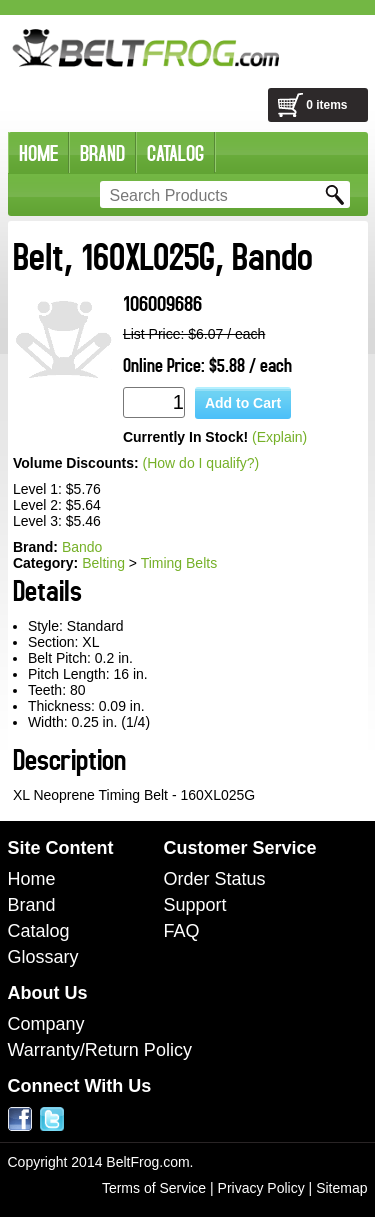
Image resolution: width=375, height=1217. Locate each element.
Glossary (43, 957)
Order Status (215, 879)
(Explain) (279, 437)
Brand (32, 905)
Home (32, 879)
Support (195, 905)
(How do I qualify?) (201, 463)
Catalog (39, 931)
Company (46, 1024)
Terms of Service (154, 1188)
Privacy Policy (261, 1188)
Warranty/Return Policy (100, 1050)
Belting (103, 563)
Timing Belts (179, 563)
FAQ (182, 931)
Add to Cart (243, 403)
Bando (82, 547)
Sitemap (341, 1188)
